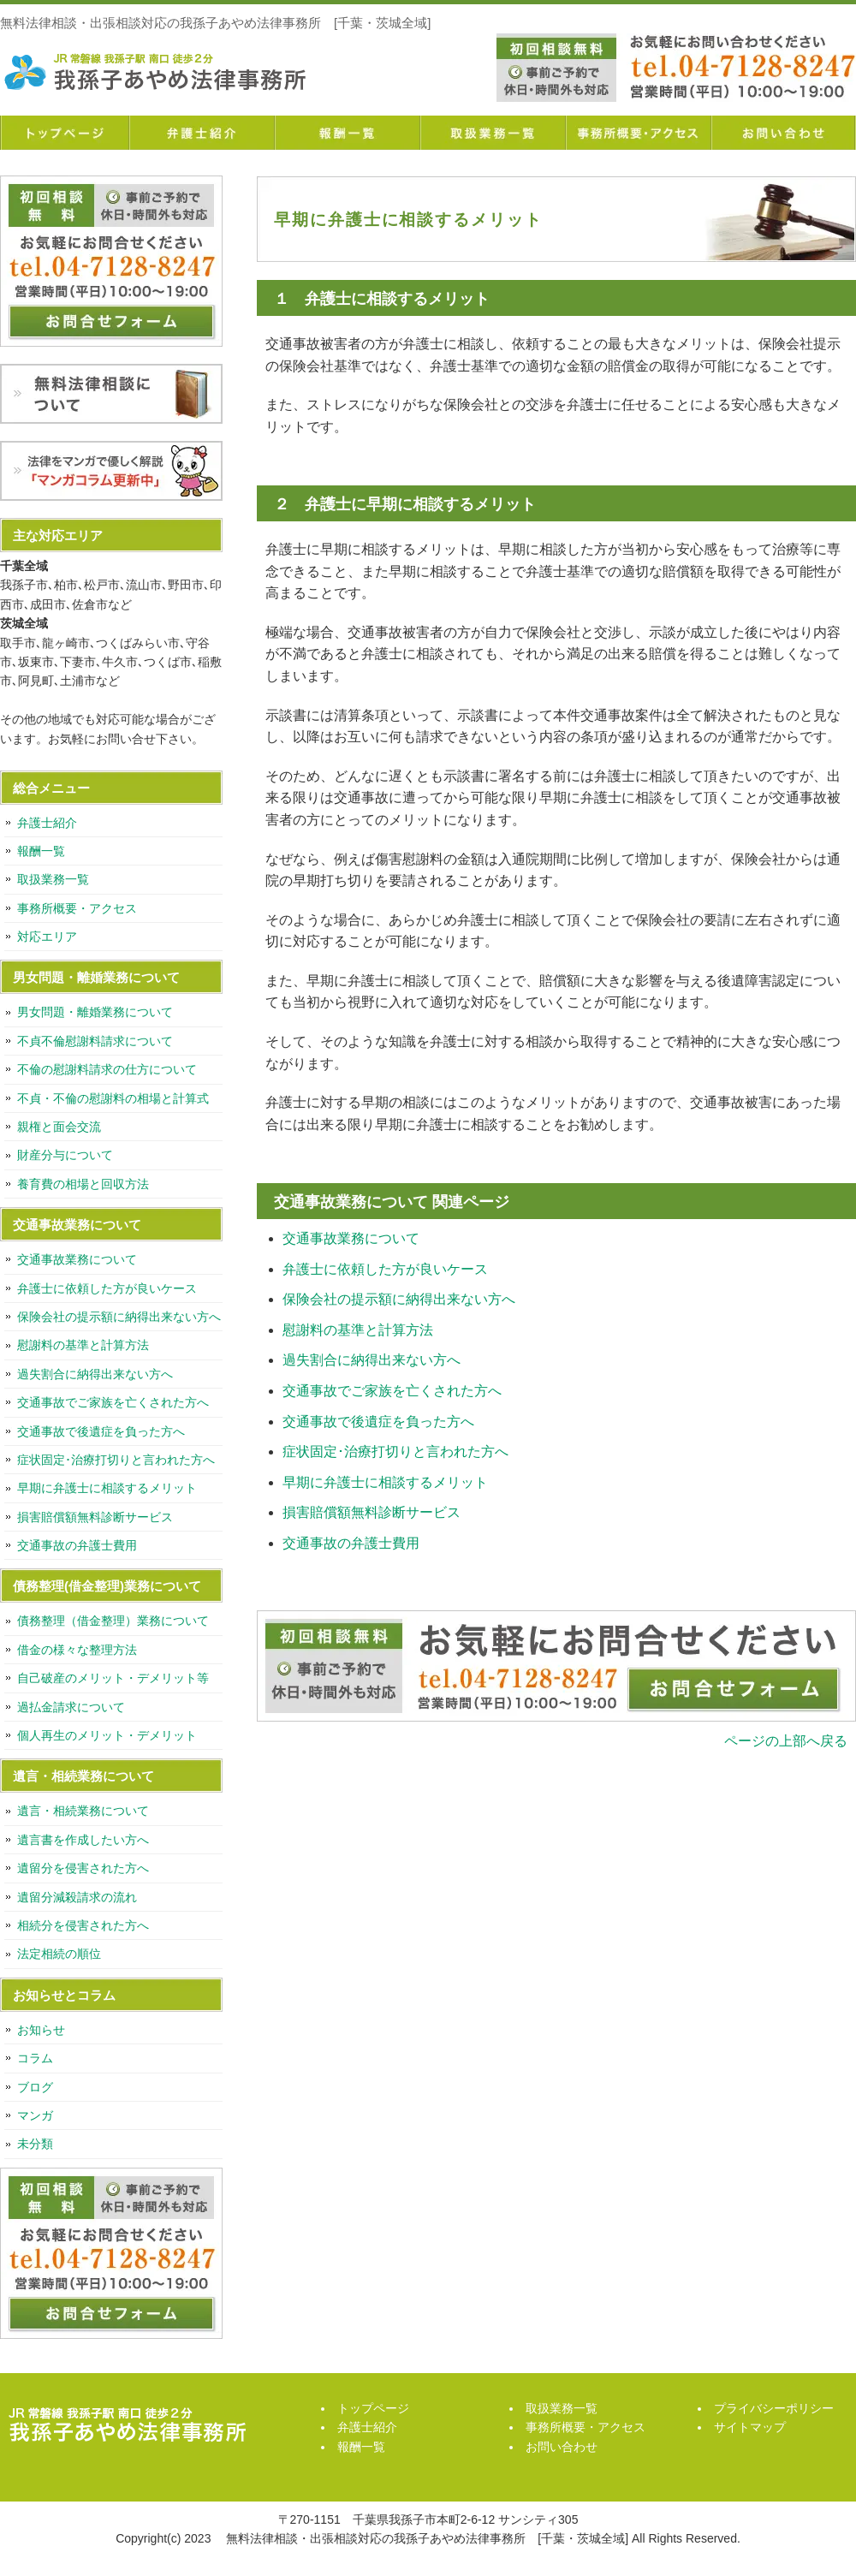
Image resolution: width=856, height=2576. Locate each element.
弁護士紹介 (201, 133)
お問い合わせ (783, 133)
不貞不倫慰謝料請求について (95, 1041)
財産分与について (65, 1155)
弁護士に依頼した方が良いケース (385, 1269)
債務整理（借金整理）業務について (113, 1620)
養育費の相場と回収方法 (83, 1184)
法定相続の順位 (59, 1953)
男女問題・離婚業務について (95, 1012)
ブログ (35, 2087)
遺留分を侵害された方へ (83, 1868)
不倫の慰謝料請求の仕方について (107, 1069)
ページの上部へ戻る (785, 1741)
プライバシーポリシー (774, 2408)
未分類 (35, 2144)
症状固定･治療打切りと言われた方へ (395, 1451)
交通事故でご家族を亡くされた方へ (392, 1390)
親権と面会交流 (59, 1126)
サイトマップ (750, 2427)
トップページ (64, 133)
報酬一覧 (346, 133)
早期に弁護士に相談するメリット (385, 1482)
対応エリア (47, 936)
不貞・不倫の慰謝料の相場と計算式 (113, 1098)
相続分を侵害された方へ (83, 1925)
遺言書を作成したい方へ (83, 1840)
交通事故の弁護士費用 (350, 1543)
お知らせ (41, 2030)
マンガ (35, 2115)
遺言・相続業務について (83, 1810)
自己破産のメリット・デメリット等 (113, 1678)
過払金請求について (71, 1707)
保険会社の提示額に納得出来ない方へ (398, 1299)
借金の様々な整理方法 (77, 1650)
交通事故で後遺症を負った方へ (378, 1421)
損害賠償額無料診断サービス (371, 1512)
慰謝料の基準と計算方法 (357, 1330)
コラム (35, 2058)
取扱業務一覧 (492, 133)
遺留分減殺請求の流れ (77, 1897)
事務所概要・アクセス (637, 133)
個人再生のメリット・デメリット (107, 1735)
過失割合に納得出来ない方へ (371, 1360)
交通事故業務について (350, 1238)
